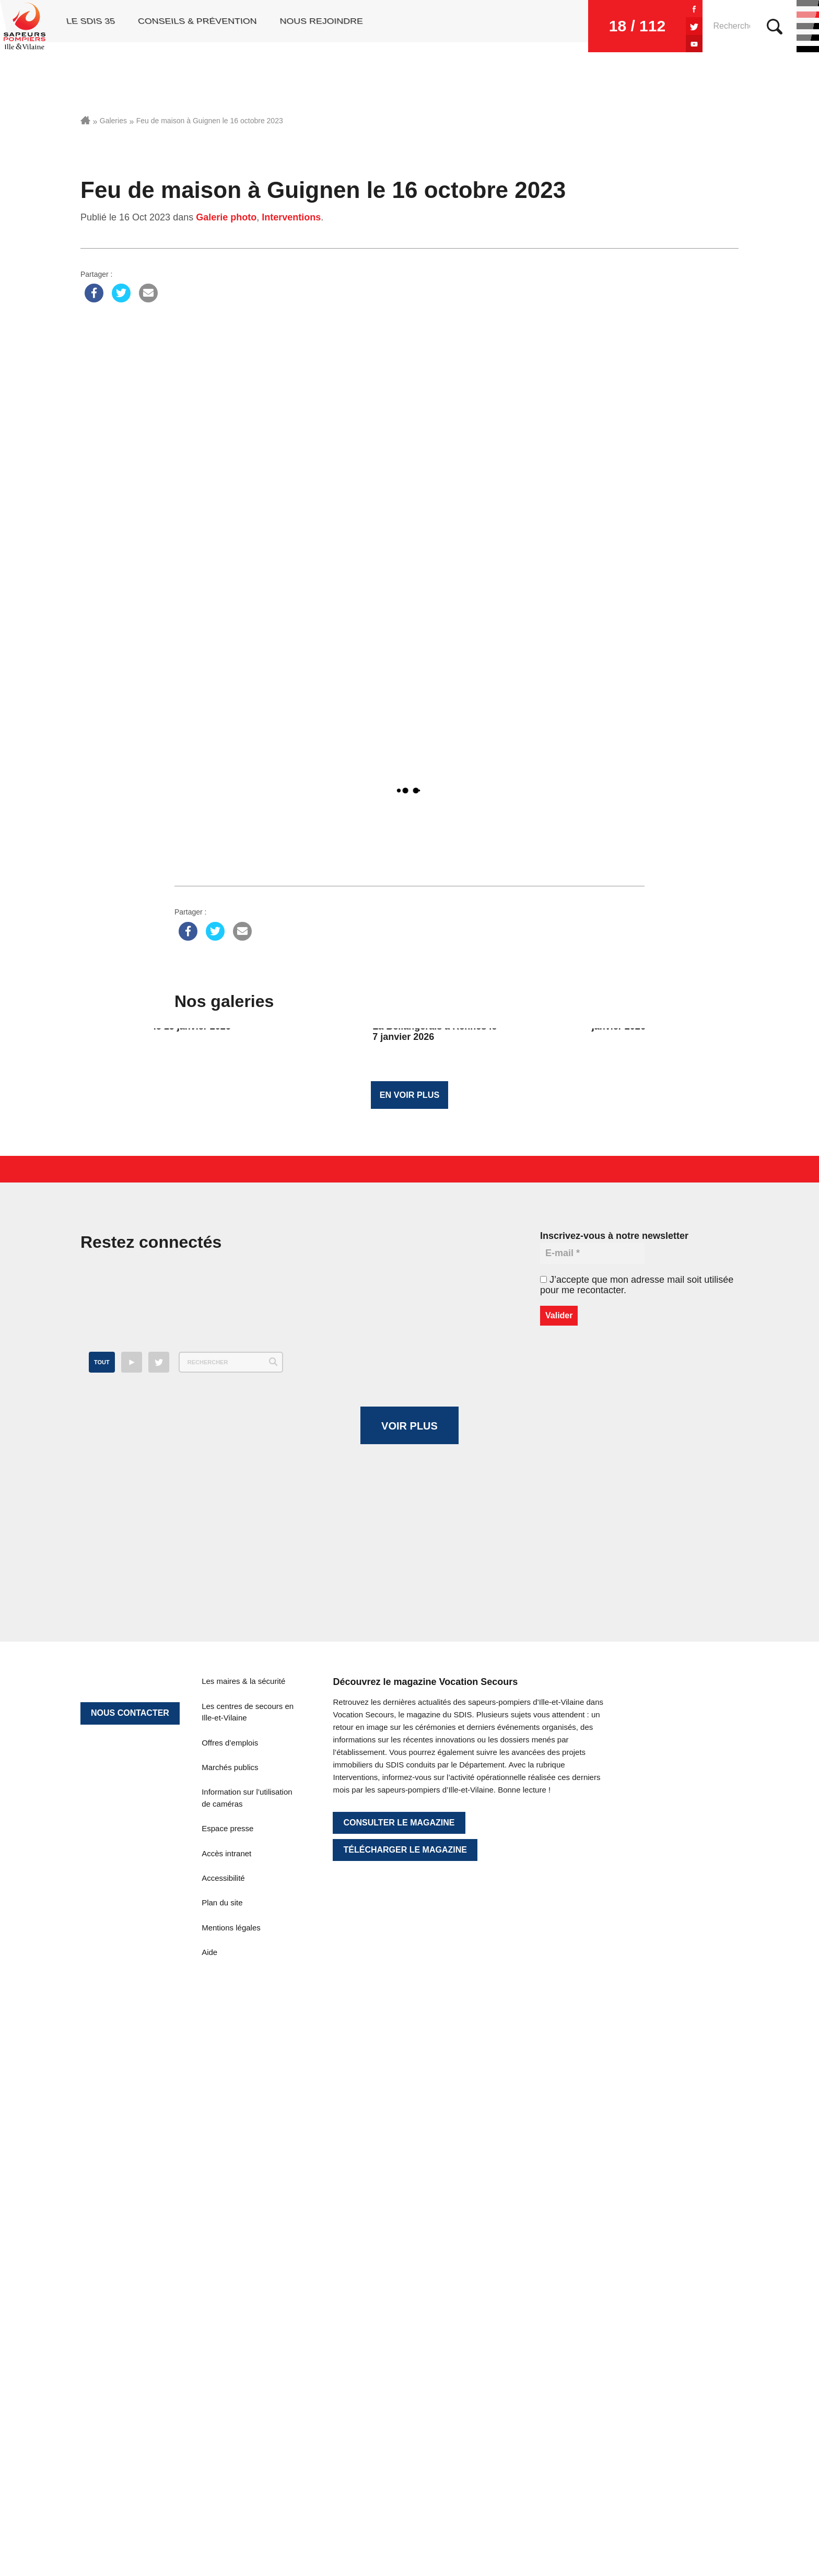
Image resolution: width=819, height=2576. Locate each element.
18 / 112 (584, 25)
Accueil (85, 120)
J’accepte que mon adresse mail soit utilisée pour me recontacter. (636, 1294)
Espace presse (227, 2246)
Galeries (113, 120)
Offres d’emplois (230, 2161)
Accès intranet (226, 2271)
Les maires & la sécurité (243, 2099)
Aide (209, 2370)
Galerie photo (226, 217)
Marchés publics (230, 2185)
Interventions (291, 217)
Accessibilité (223, 2296)
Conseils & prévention (195, 26)
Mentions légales (231, 2345)
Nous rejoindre (320, 26)
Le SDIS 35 (87, 26)
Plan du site (222, 2321)
